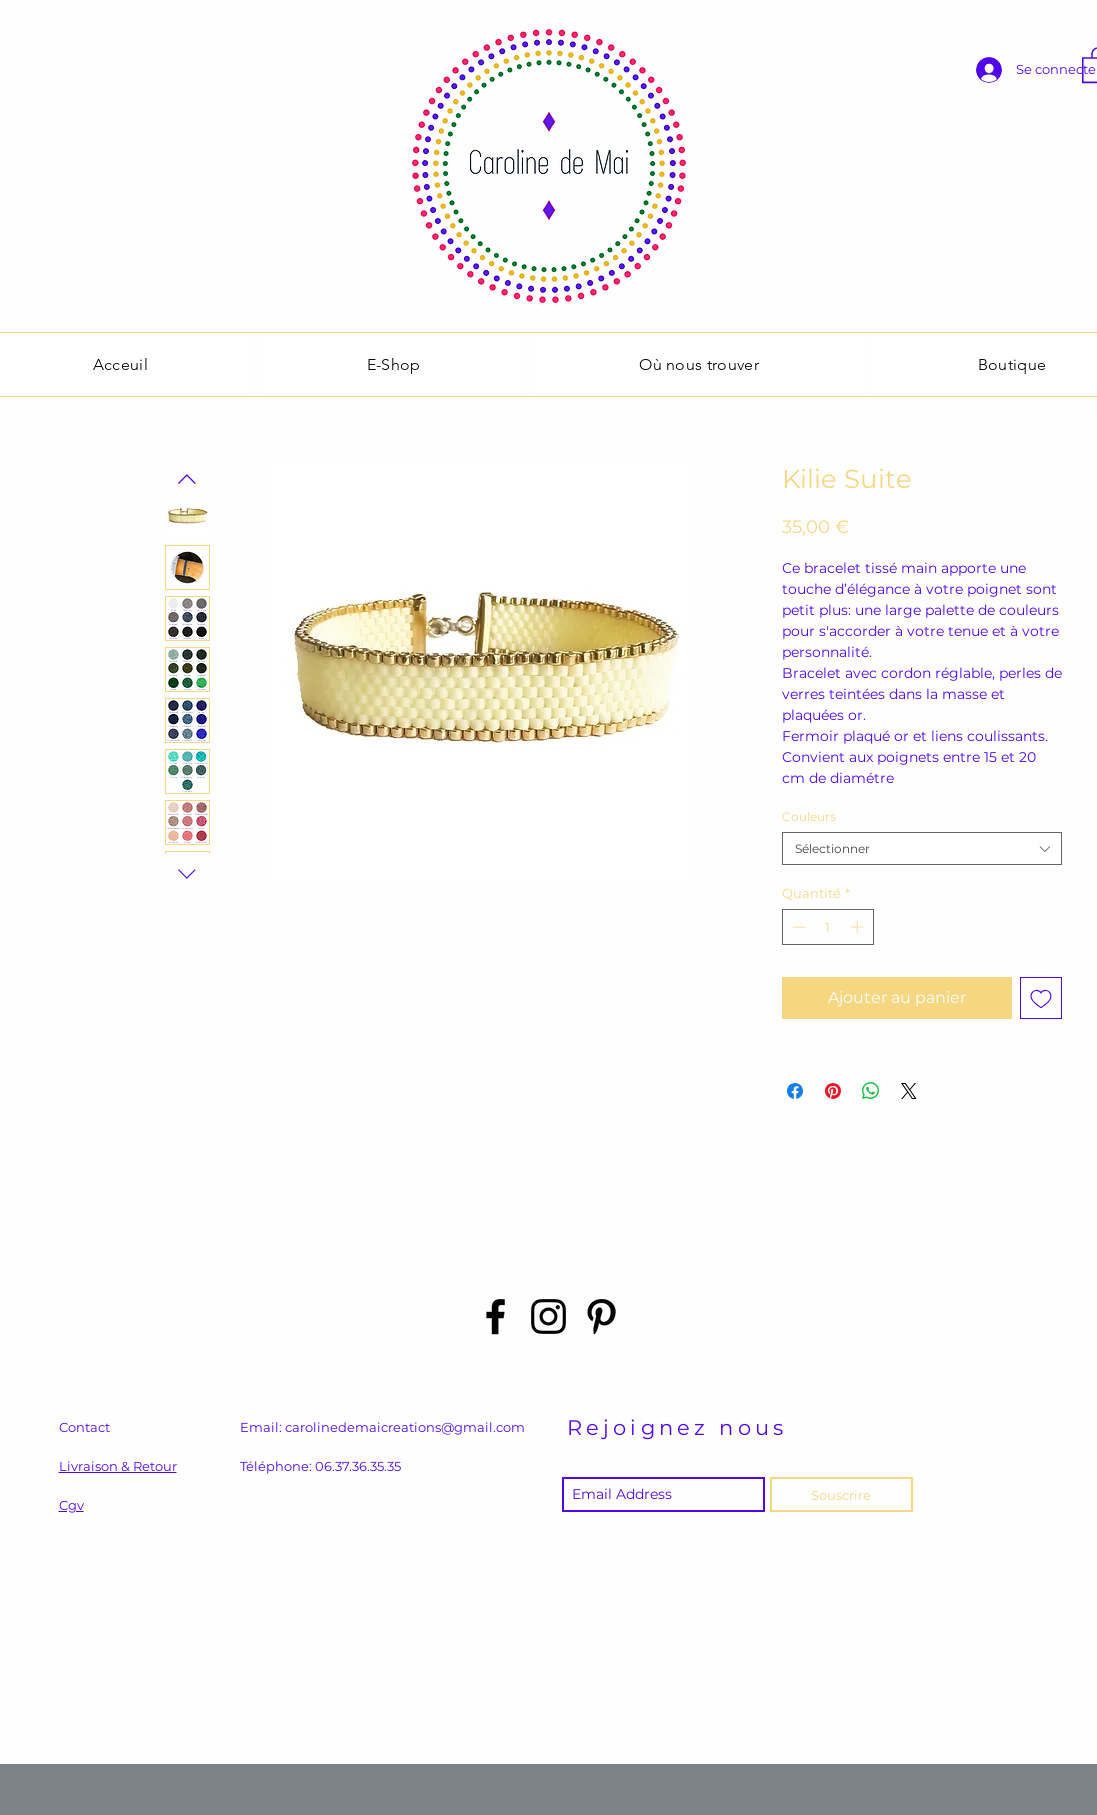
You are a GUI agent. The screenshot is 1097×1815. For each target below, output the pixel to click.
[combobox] (922, 848)
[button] (393, 364)
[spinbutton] (827, 927)
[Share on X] (909, 1091)
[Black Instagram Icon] (548, 1316)
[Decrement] (797, 927)
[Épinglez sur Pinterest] (833, 1091)
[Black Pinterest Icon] (601, 1316)
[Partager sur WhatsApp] (871, 1091)
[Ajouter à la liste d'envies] (1041, 998)
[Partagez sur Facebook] (795, 1091)
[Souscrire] (841, 1494)
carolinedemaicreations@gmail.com (405, 1427)
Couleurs (809, 816)
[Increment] (859, 927)
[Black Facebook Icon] (495, 1316)
